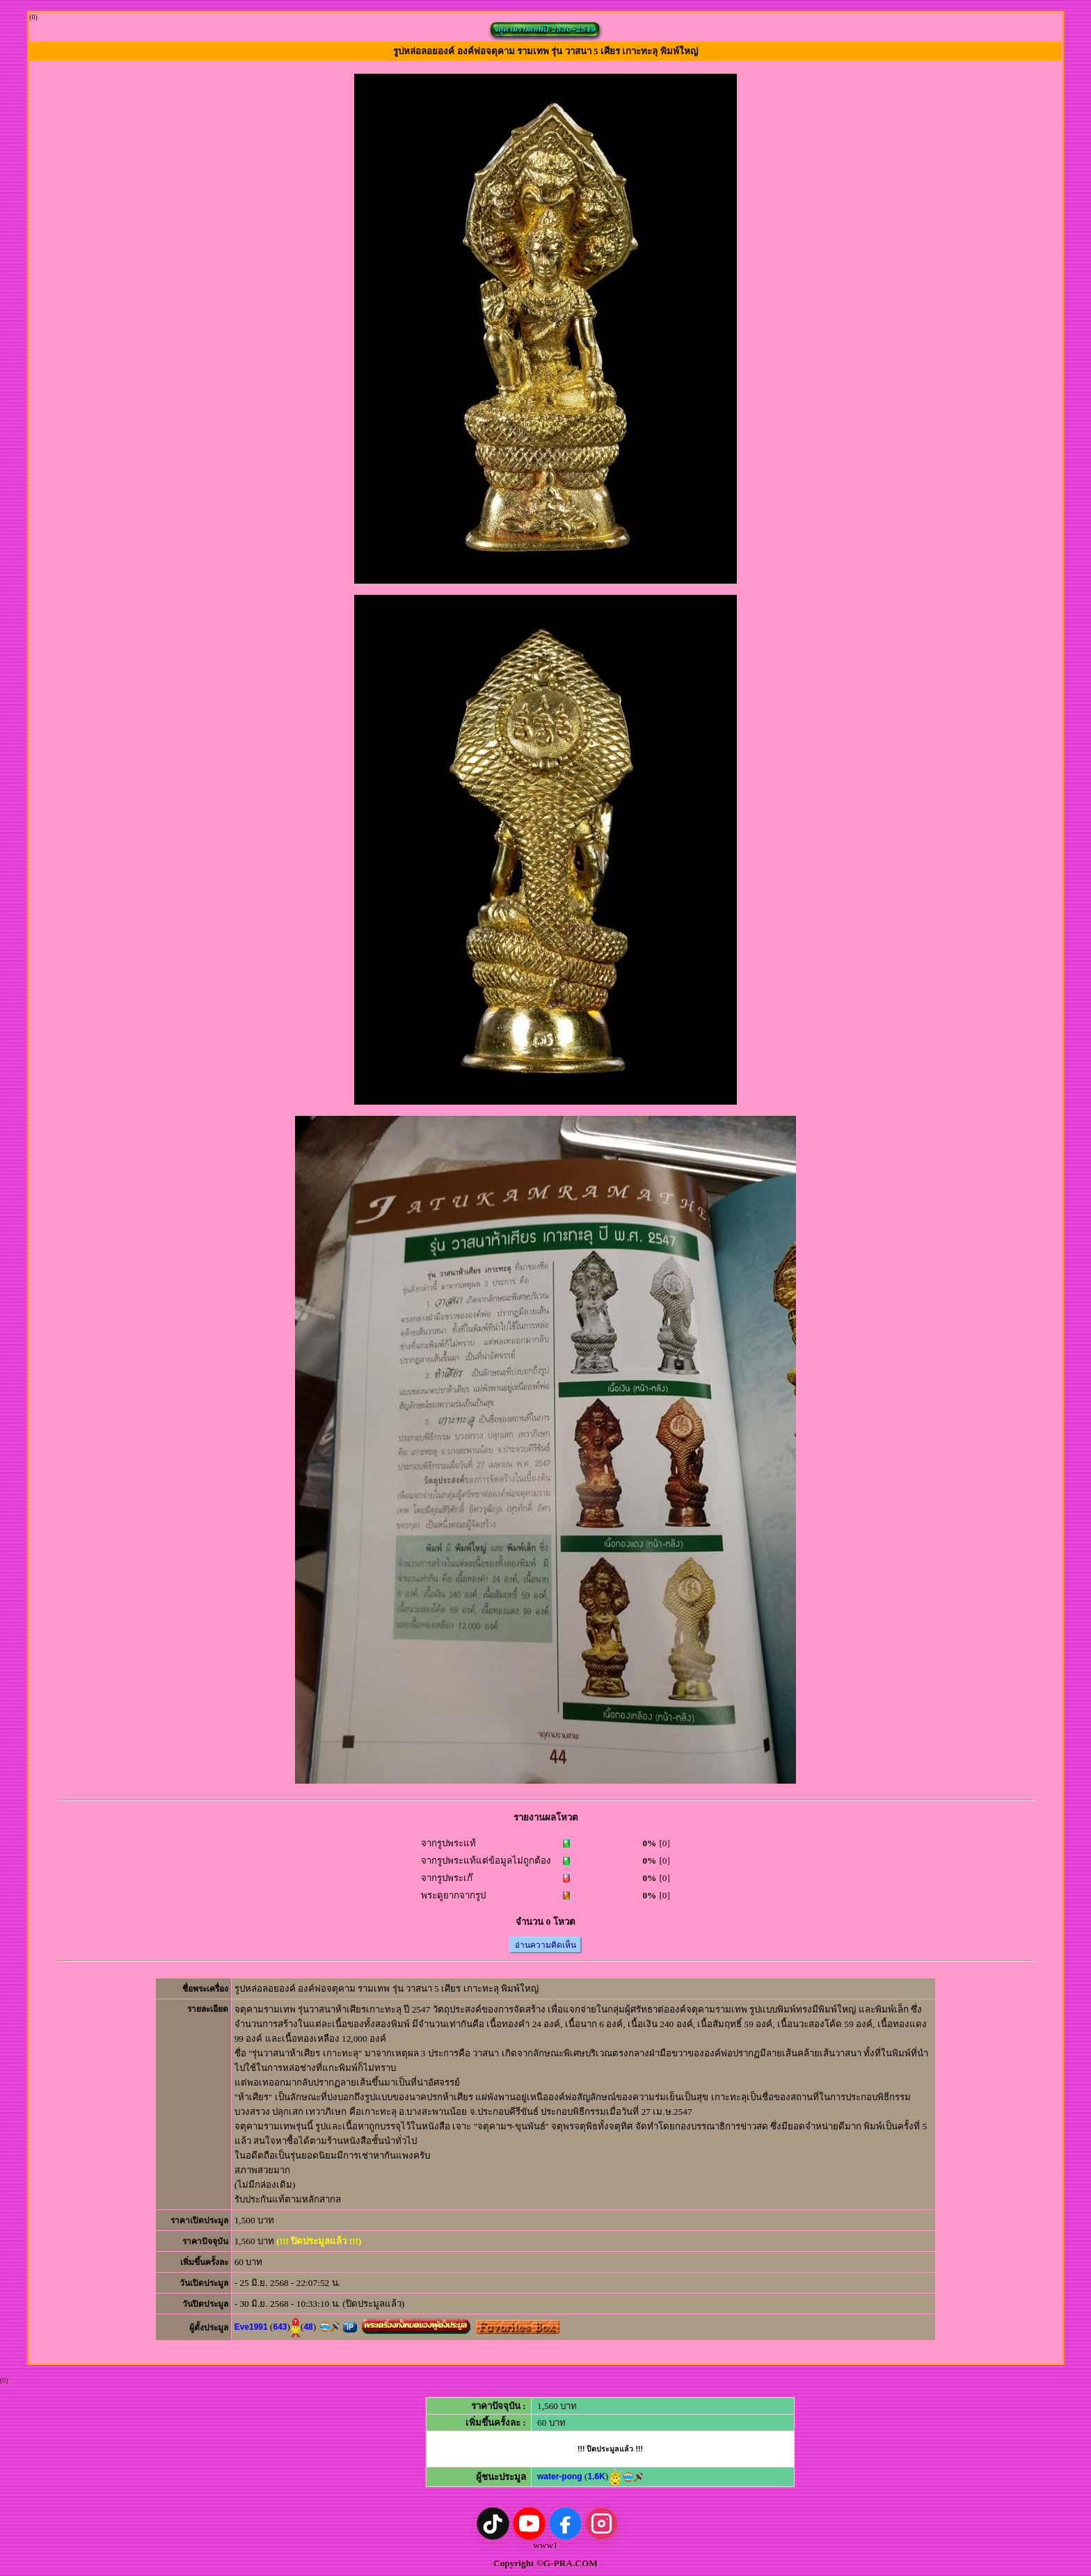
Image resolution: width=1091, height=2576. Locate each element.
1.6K (596, 2476)
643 (280, 2327)
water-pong (559, 2476)
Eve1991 (251, 2327)
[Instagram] (601, 2523)
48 (307, 2327)
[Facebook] (565, 2523)
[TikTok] (493, 2523)
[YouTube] (529, 2523)
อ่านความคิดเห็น (545, 1945)
